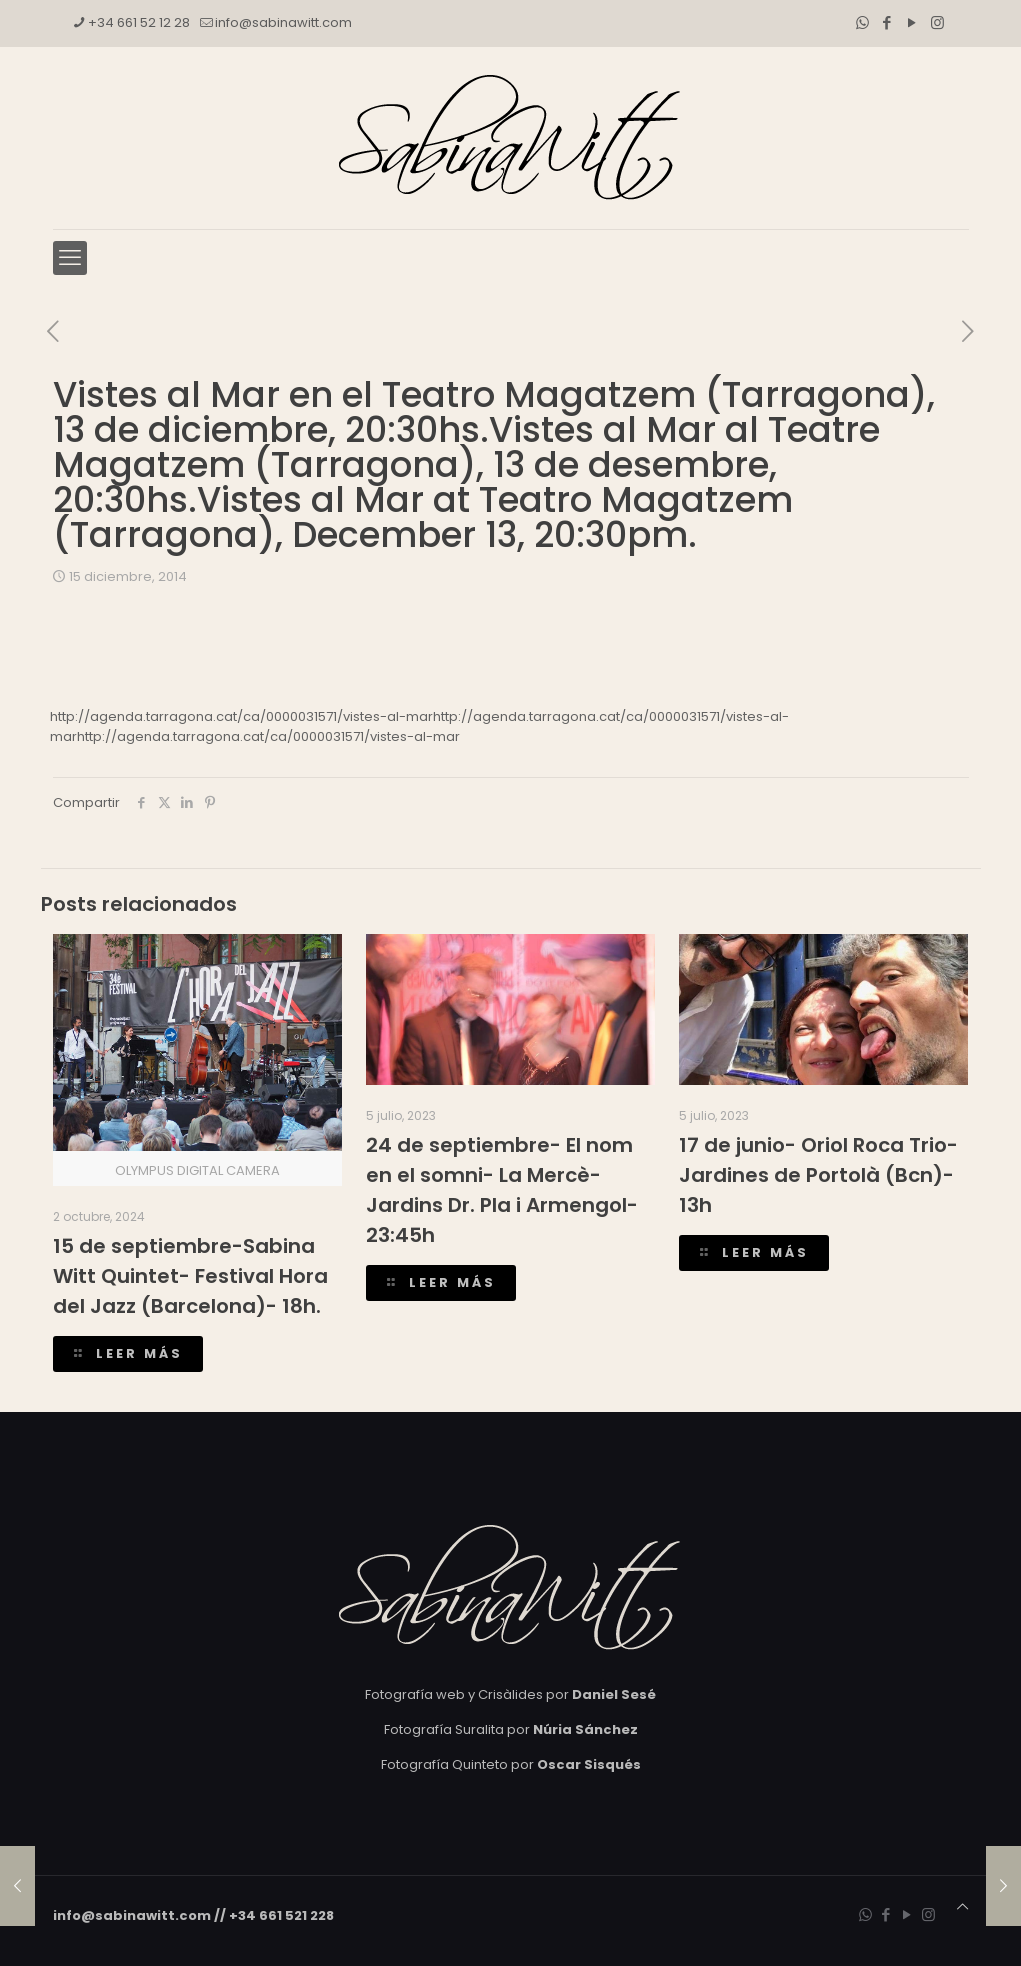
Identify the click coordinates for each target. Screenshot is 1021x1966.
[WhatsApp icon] (862, 22)
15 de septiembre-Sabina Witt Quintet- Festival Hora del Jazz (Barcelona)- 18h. (190, 1276)
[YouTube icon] (912, 22)
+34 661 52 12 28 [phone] (139, 22)
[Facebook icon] (887, 22)
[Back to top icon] (962, 1907)
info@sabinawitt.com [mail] (283, 22)
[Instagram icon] (937, 22)
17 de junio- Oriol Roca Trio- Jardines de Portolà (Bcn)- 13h (818, 1175)
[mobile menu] (70, 258)
